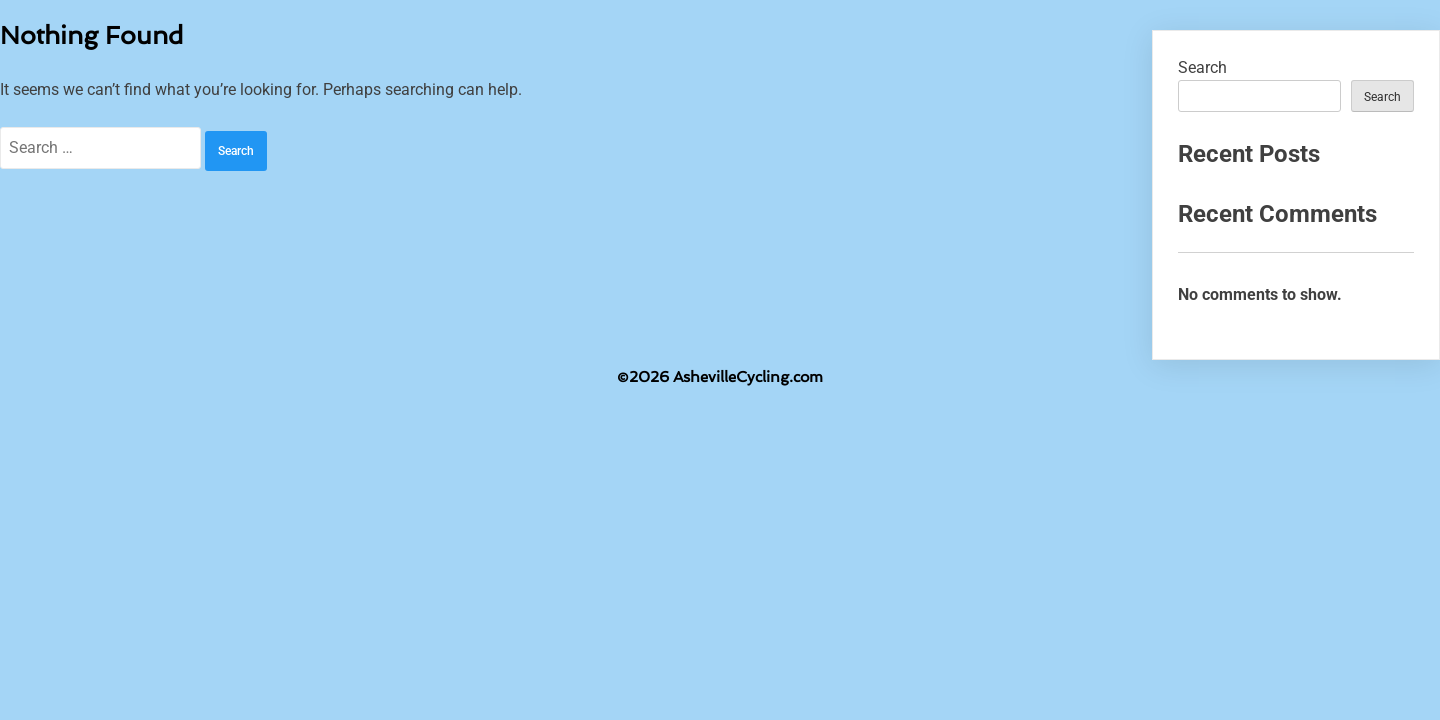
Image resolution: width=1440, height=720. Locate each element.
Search (1202, 67)
